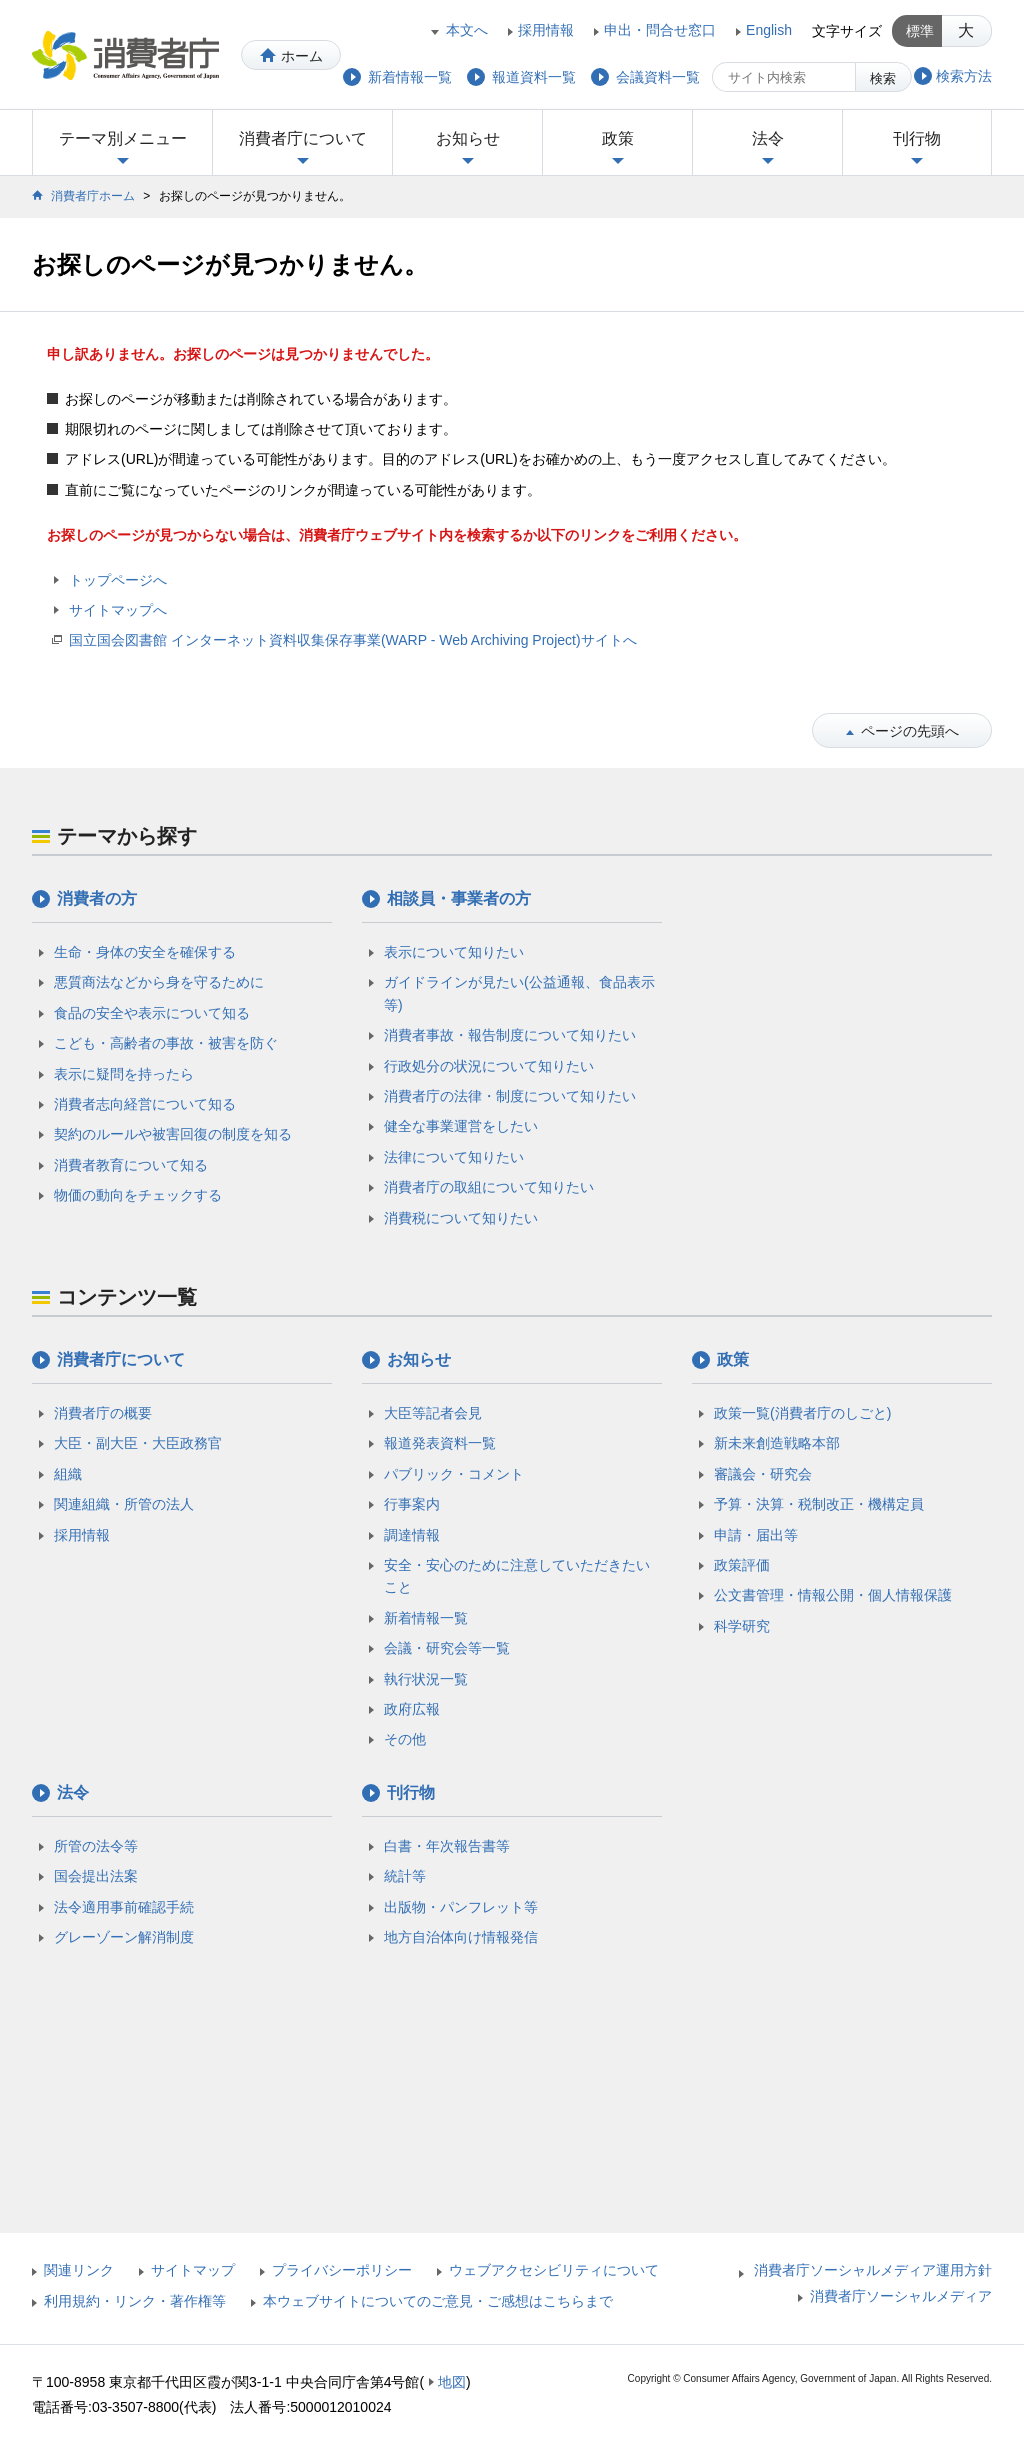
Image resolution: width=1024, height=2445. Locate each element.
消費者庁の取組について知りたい (489, 1187)
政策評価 (742, 1565)
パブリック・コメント (454, 1474)
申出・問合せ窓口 (660, 30)
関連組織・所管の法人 (124, 1504)
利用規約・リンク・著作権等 (135, 2301)
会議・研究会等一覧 (447, 1648)
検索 (883, 78)
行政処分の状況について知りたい (489, 1066)
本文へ (467, 30)
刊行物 (917, 138)
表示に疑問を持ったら (124, 1074)
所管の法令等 (96, 1846)
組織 (68, 1474)
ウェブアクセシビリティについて (554, 2270)
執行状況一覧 (426, 1679)
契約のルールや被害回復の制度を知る (173, 1134)
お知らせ (468, 138)
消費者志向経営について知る (145, 1104)
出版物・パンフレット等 (461, 1907)
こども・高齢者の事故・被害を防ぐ (166, 1043)
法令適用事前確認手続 (124, 1907)
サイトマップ (193, 2270)
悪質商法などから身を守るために (159, 982)
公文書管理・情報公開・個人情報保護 (833, 1595)
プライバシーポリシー (342, 2270)
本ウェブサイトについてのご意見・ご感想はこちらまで (438, 2301)
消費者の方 (97, 898)
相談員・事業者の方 (459, 898)
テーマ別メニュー (123, 138)
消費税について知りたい (461, 1218)
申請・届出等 (756, 1535)
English (769, 30)
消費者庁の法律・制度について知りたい (510, 1096)
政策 (618, 138)
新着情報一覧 (426, 1618)
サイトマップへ (118, 610)
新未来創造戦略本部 (777, 1443)
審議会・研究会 (763, 1474)
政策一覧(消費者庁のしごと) (802, 1413)
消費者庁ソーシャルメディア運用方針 (873, 2270)
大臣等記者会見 (433, 1413)
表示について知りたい (454, 952)
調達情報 (412, 1535)
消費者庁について (303, 138)
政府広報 (412, 1709)
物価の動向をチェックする (138, 1195)
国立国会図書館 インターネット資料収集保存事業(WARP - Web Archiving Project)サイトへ (353, 640)
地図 (452, 2382)
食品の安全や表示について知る (152, 1013)
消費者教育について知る (131, 1165)
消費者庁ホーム (93, 196)
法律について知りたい (454, 1157)
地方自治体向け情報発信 (461, 1937)
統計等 (405, 1876)
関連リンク (79, 2270)
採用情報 (546, 30)
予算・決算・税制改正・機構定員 (819, 1504)
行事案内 (412, 1504)
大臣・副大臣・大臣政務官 (138, 1443)
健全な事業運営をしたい (461, 1126)
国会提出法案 (96, 1876)
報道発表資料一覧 (440, 1443)
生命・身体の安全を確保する (145, 952)
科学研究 (742, 1626)
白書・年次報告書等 (447, 1846)
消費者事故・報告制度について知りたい (510, 1035)
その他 (405, 1739)
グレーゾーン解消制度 (124, 1937)
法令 (768, 138)
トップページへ (118, 580)
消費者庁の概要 (103, 1413)
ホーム (302, 56)
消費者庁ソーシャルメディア (901, 2296)
